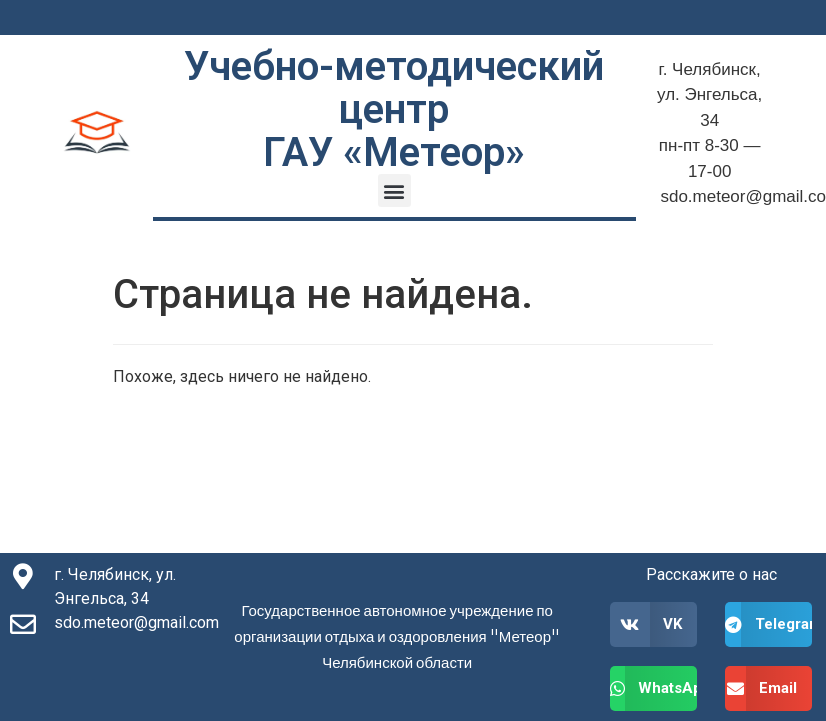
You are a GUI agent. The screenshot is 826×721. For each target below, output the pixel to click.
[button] (394, 190)
